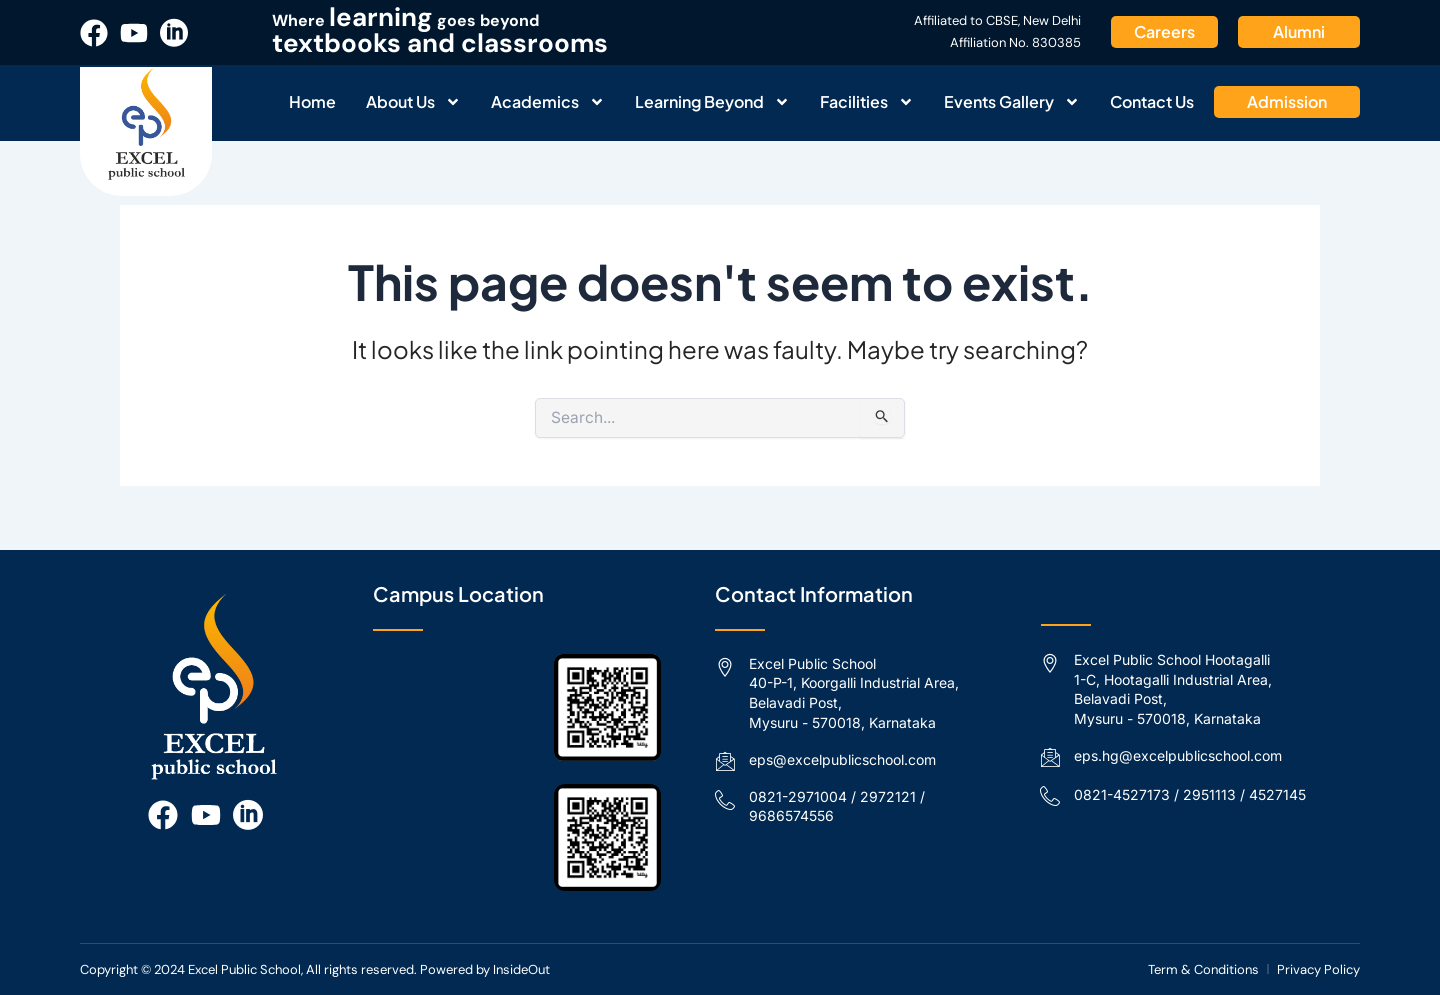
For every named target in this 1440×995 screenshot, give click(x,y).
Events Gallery (1012, 102)
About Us (413, 102)
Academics (548, 102)
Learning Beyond (712, 102)
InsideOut (521, 969)
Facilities (867, 102)
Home (312, 101)
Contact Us (1152, 101)
